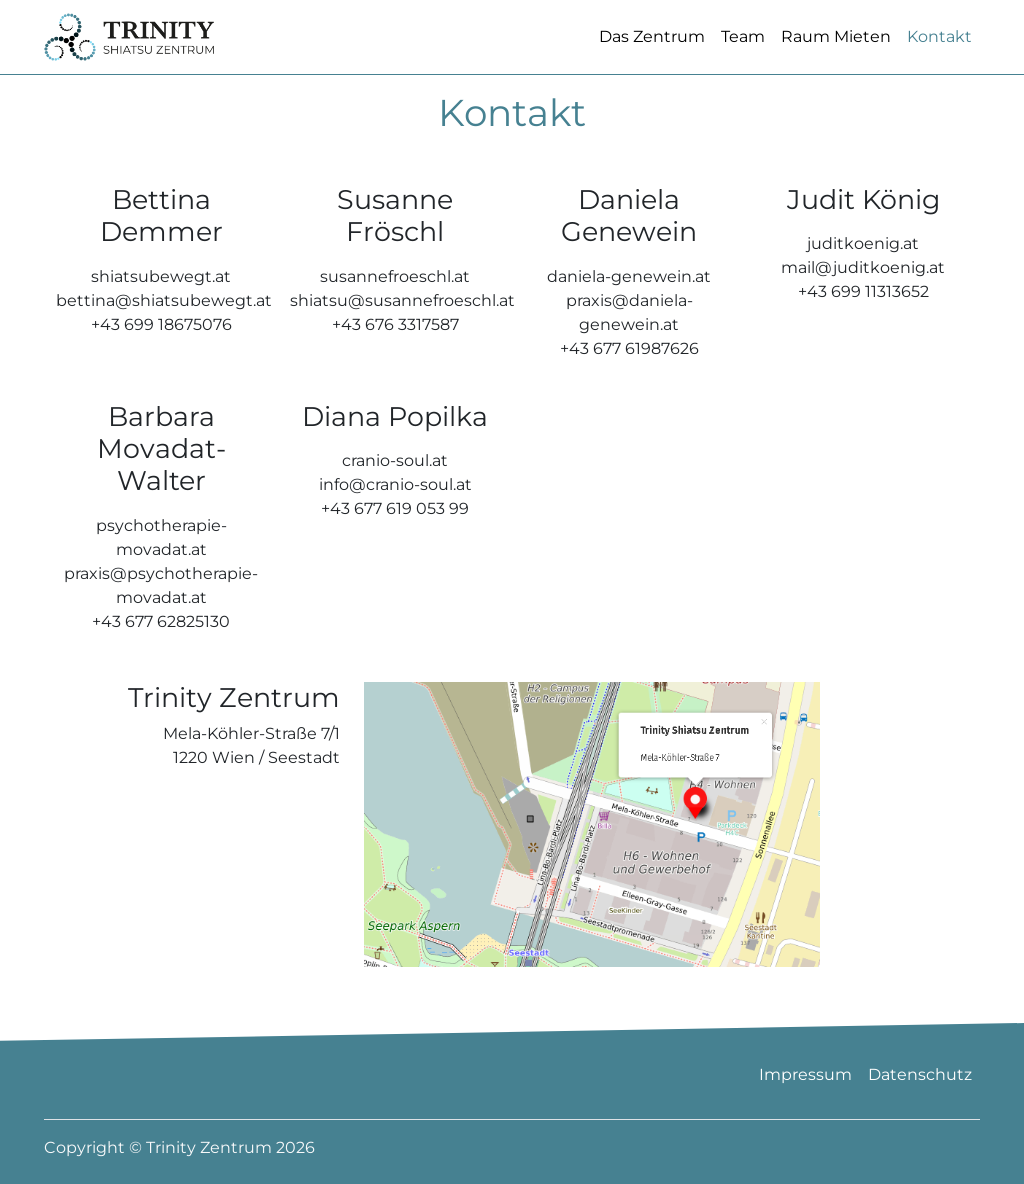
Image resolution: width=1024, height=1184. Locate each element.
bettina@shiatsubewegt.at (164, 331)
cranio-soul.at (395, 492)
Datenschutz (920, 1074)
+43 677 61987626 (629, 379)
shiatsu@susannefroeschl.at (402, 331)
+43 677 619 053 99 (395, 540)
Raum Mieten (836, 52)
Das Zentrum (652, 52)
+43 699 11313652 (863, 323)
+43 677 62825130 (161, 652)
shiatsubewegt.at (161, 307)
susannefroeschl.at (395, 307)
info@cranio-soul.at (395, 516)
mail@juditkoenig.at (863, 299)
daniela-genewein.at (629, 307)
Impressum (805, 1074)
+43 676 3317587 (395, 355)
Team (743, 52)
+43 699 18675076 (161, 355)
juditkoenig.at (863, 275)
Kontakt (939, 52)
